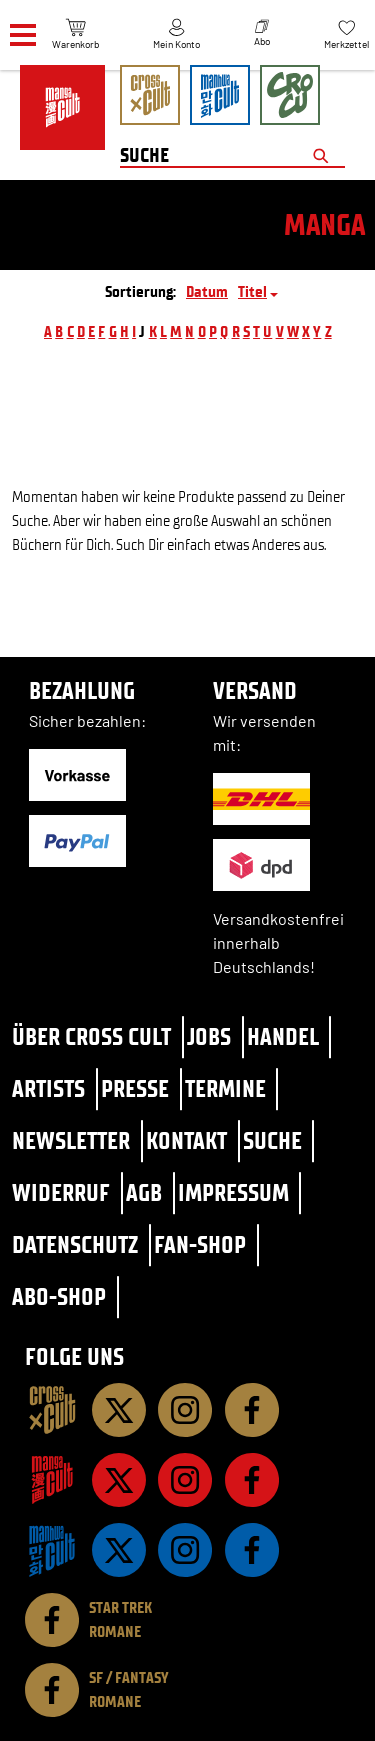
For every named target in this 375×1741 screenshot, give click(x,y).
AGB (144, 1192)
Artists (48, 1088)
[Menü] (23, 35)
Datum (207, 291)
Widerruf (61, 1192)
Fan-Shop (200, 1244)
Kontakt (186, 1140)
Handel (283, 1036)
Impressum (233, 1192)
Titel (252, 291)
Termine (225, 1088)
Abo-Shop (59, 1296)
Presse (135, 1088)
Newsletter (71, 1140)
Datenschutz (75, 1244)
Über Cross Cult (91, 1036)
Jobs (209, 1036)
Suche (272, 1140)
